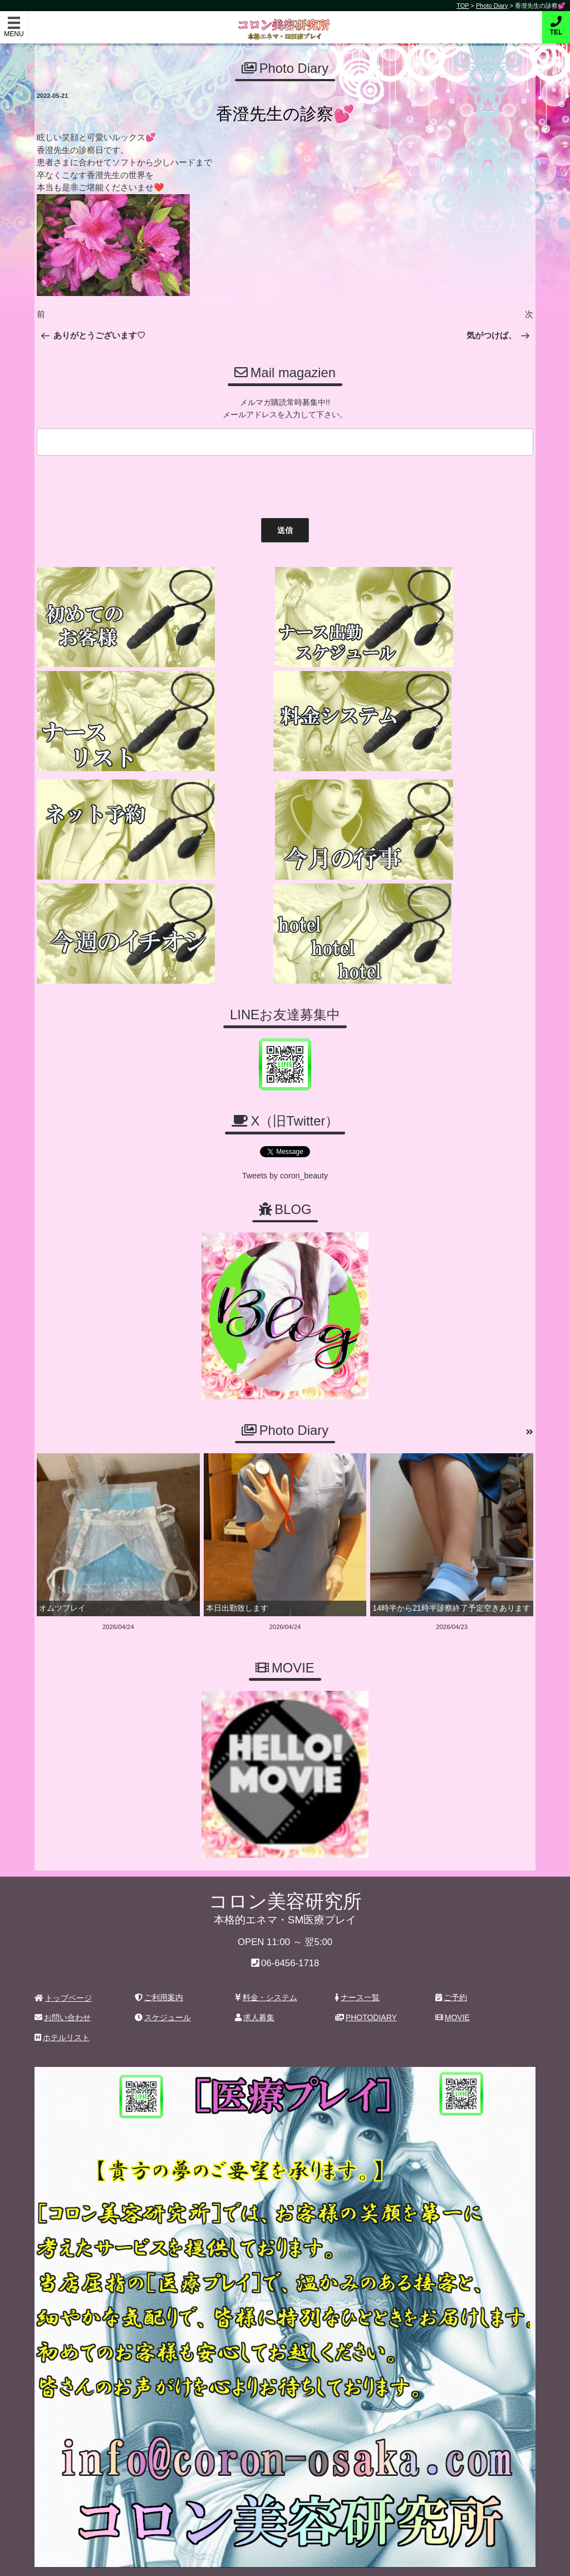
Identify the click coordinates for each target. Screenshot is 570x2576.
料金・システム (266, 1960)
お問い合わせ (63, 1980)
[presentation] (117, 483)
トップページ (63, 1961)
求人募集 (254, 1980)
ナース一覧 (357, 1960)
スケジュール (163, 1980)
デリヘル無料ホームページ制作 (344, 2559)
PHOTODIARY (366, 1980)
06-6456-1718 (290, 1926)
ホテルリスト (62, 2000)
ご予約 (451, 1960)
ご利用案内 (159, 1960)
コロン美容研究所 (285, 21)
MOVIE (452, 1980)
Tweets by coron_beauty (285, 1140)
